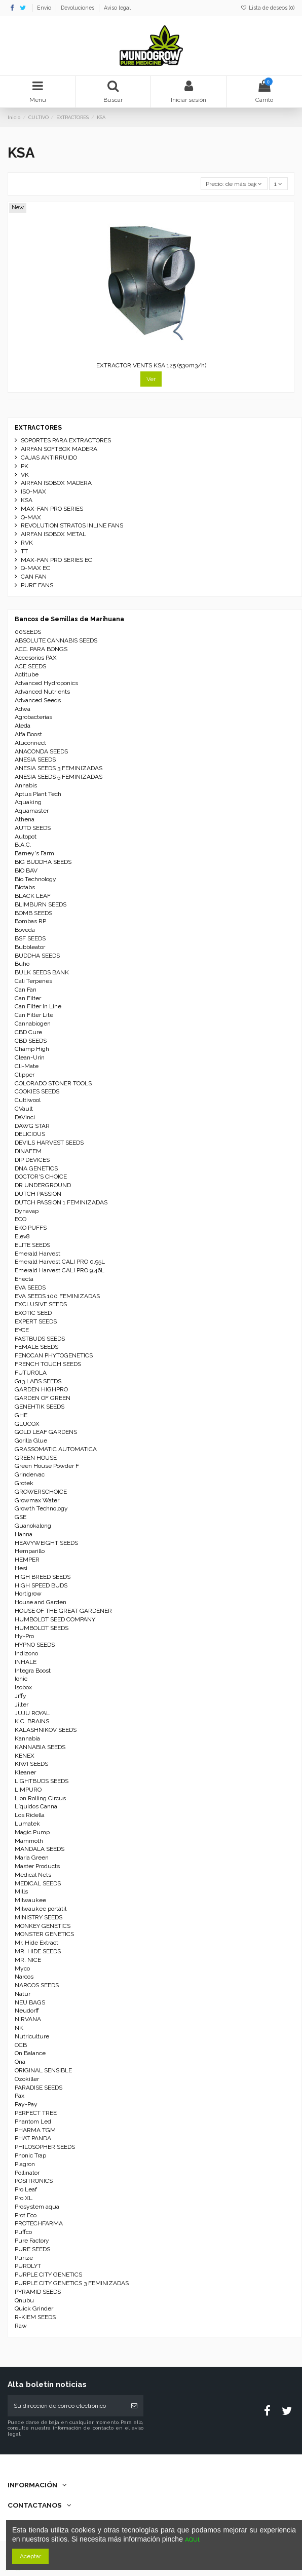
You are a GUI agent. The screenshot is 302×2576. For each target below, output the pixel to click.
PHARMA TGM (35, 2130)
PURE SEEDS (32, 2249)
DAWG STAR (32, 1125)
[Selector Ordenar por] (234, 183)
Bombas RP (30, 921)
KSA (26, 500)
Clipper (24, 1074)
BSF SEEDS (30, 938)
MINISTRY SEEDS (38, 1917)
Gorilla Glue (31, 1440)
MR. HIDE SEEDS (38, 1951)
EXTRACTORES (38, 427)
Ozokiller (27, 2078)
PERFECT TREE (36, 2112)
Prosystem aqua (37, 2206)
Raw (21, 2325)
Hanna (23, 1534)
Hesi (21, 1568)
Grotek (24, 1483)
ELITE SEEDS (32, 1244)
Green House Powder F (47, 1465)
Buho (22, 963)
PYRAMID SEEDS (38, 2291)
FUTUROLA (31, 1372)
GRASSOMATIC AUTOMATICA (56, 1449)
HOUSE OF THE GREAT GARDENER (63, 1610)
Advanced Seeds (38, 700)
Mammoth (29, 1840)
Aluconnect (30, 742)
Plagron (25, 2164)
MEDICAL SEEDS (38, 1883)
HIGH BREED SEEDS (42, 1576)
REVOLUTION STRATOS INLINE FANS (72, 525)
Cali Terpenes (33, 980)
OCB (21, 2045)
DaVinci (25, 1117)
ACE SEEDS (30, 666)
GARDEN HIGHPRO (41, 1389)
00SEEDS (28, 631)
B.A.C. (23, 844)
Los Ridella (30, 1815)
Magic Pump (32, 1832)
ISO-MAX (33, 491)
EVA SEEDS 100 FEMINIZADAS (57, 1296)
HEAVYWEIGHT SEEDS (46, 1542)
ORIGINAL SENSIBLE (43, 2070)
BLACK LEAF (33, 895)
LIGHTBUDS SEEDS (41, 1781)
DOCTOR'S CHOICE (41, 1176)
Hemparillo (30, 1551)
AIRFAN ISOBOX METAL (53, 534)
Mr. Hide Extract (36, 1942)
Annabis (26, 785)
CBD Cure (28, 1032)
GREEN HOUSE (36, 1457)
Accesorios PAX (36, 657)
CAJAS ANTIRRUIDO (49, 457)
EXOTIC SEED (33, 1312)
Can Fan (25, 989)
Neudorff (27, 2010)
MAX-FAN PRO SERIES (52, 508)
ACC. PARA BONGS (41, 649)
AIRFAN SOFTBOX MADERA (59, 448)
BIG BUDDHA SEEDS (43, 861)
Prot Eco (25, 2215)
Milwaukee (30, 1900)
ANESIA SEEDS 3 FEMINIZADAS (58, 768)
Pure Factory (32, 2240)
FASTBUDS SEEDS (40, 1338)
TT (24, 551)
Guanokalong (33, 1525)
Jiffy (20, 1695)
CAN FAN (34, 576)
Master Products (37, 1866)
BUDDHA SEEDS (37, 955)
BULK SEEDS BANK (42, 972)
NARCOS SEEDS (37, 1985)
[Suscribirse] (134, 2405)
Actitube (27, 674)
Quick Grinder (34, 2308)
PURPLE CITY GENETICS (48, 2274)
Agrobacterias (33, 717)
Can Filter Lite (34, 1014)
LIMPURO (28, 1789)
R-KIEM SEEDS (35, 2317)
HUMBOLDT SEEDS (41, 1628)
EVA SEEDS (30, 1287)
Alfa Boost (28, 734)
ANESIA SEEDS (35, 759)
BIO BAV (26, 870)
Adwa (22, 708)
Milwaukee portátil (40, 1908)
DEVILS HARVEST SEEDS (49, 1142)
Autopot (25, 836)
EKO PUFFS (31, 1227)
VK (25, 474)
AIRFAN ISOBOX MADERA (56, 482)
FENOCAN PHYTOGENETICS (54, 1355)
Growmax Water (37, 1500)
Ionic (21, 1678)
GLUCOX (27, 1423)
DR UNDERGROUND (43, 1185)
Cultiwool (28, 1100)
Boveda (25, 929)
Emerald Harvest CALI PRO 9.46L (59, 1270)
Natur (22, 1993)
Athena (24, 819)
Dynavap (27, 1211)
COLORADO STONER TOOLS (53, 1083)
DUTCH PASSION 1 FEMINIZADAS (61, 1202)
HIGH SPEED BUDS (41, 1585)
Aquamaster (32, 810)
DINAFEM (28, 1151)
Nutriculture (32, 2036)
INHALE (25, 1661)
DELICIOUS (30, 1134)
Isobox (23, 1687)
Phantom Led (33, 2121)
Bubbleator (30, 947)
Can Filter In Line (38, 1006)
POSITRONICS (34, 2180)
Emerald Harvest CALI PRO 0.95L (60, 1261)
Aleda (22, 725)
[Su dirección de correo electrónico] (66, 2405)
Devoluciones (78, 8)
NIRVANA (28, 2019)
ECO (20, 1219)
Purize (24, 2257)
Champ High (32, 1048)
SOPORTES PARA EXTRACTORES (66, 440)
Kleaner (25, 1772)
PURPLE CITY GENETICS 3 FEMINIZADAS (72, 2283)
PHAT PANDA (33, 2138)
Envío (45, 8)
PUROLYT (28, 2265)
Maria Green (32, 1857)
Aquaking (28, 802)
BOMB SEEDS (33, 913)
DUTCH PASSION (38, 1193)
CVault (24, 1108)
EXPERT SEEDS (36, 1321)
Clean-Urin (30, 1057)
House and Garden (40, 1602)
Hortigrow (28, 1593)
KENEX (24, 1755)
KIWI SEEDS (31, 1763)
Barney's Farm (34, 853)
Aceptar (30, 2556)
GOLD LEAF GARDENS (46, 1431)
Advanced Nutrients (42, 691)
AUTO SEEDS (33, 827)
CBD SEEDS (31, 1040)
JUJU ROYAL (32, 1713)
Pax (19, 2095)
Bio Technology (35, 879)
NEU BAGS (30, 2002)
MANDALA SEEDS (39, 1848)
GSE (20, 1517)
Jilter (21, 1704)
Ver (151, 379)
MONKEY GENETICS (42, 1925)
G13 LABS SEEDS (38, 1381)
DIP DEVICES (32, 1159)
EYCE (22, 1330)
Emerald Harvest (37, 1253)
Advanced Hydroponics (46, 683)
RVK (27, 542)
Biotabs (25, 887)
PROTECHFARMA (39, 2223)
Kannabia (27, 1738)
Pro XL (23, 2198)
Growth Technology (41, 1508)
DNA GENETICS (36, 1168)
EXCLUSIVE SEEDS (41, 1304)
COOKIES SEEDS (37, 1091)
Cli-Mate (27, 1066)
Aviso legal (117, 8)
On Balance (30, 2053)
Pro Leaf (26, 2189)
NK (19, 2027)
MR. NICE (28, 1959)
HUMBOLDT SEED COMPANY (55, 1619)
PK (24, 466)
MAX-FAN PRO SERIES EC (56, 559)
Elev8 (22, 1236)
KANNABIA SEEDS (40, 1747)
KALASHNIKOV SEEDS (46, 1729)
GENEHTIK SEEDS (39, 1406)
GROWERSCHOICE (41, 1491)
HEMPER (27, 1559)
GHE (21, 1415)
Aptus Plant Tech (38, 794)
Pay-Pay (26, 2104)
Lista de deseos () (267, 8)
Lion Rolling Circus (40, 1798)
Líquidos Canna (36, 1806)
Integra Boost (33, 1670)
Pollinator (27, 2172)
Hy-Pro (24, 1636)
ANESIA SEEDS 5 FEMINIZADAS (58, 776)
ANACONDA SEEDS (41, 751)
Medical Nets (33, 1874)
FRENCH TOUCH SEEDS (48, 1364)
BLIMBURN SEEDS (40, 904)
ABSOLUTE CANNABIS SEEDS (56, 640)
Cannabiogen (33, 1023)
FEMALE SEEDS (36, 1346)
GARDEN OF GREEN (42, 1397)
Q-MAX (31, 517)
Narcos (24, 1976)
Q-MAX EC (35, 568)
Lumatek (27, 1823)
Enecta (24, 1278)
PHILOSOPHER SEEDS (45, 2146)
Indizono (26, 1653)
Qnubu (24, 2300)
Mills (21, 1891)
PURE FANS (37, 585)
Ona (20, 2061)
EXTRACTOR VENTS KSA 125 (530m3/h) (151, 365)
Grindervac (30, 1474)
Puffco (23, 2232)
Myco (22, 1968)
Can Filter (28, 998)
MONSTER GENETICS (44, 1934)
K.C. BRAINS (32, 1721)
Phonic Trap (30, 2155)
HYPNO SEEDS (35, 1644)
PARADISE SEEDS (38, 2087)
